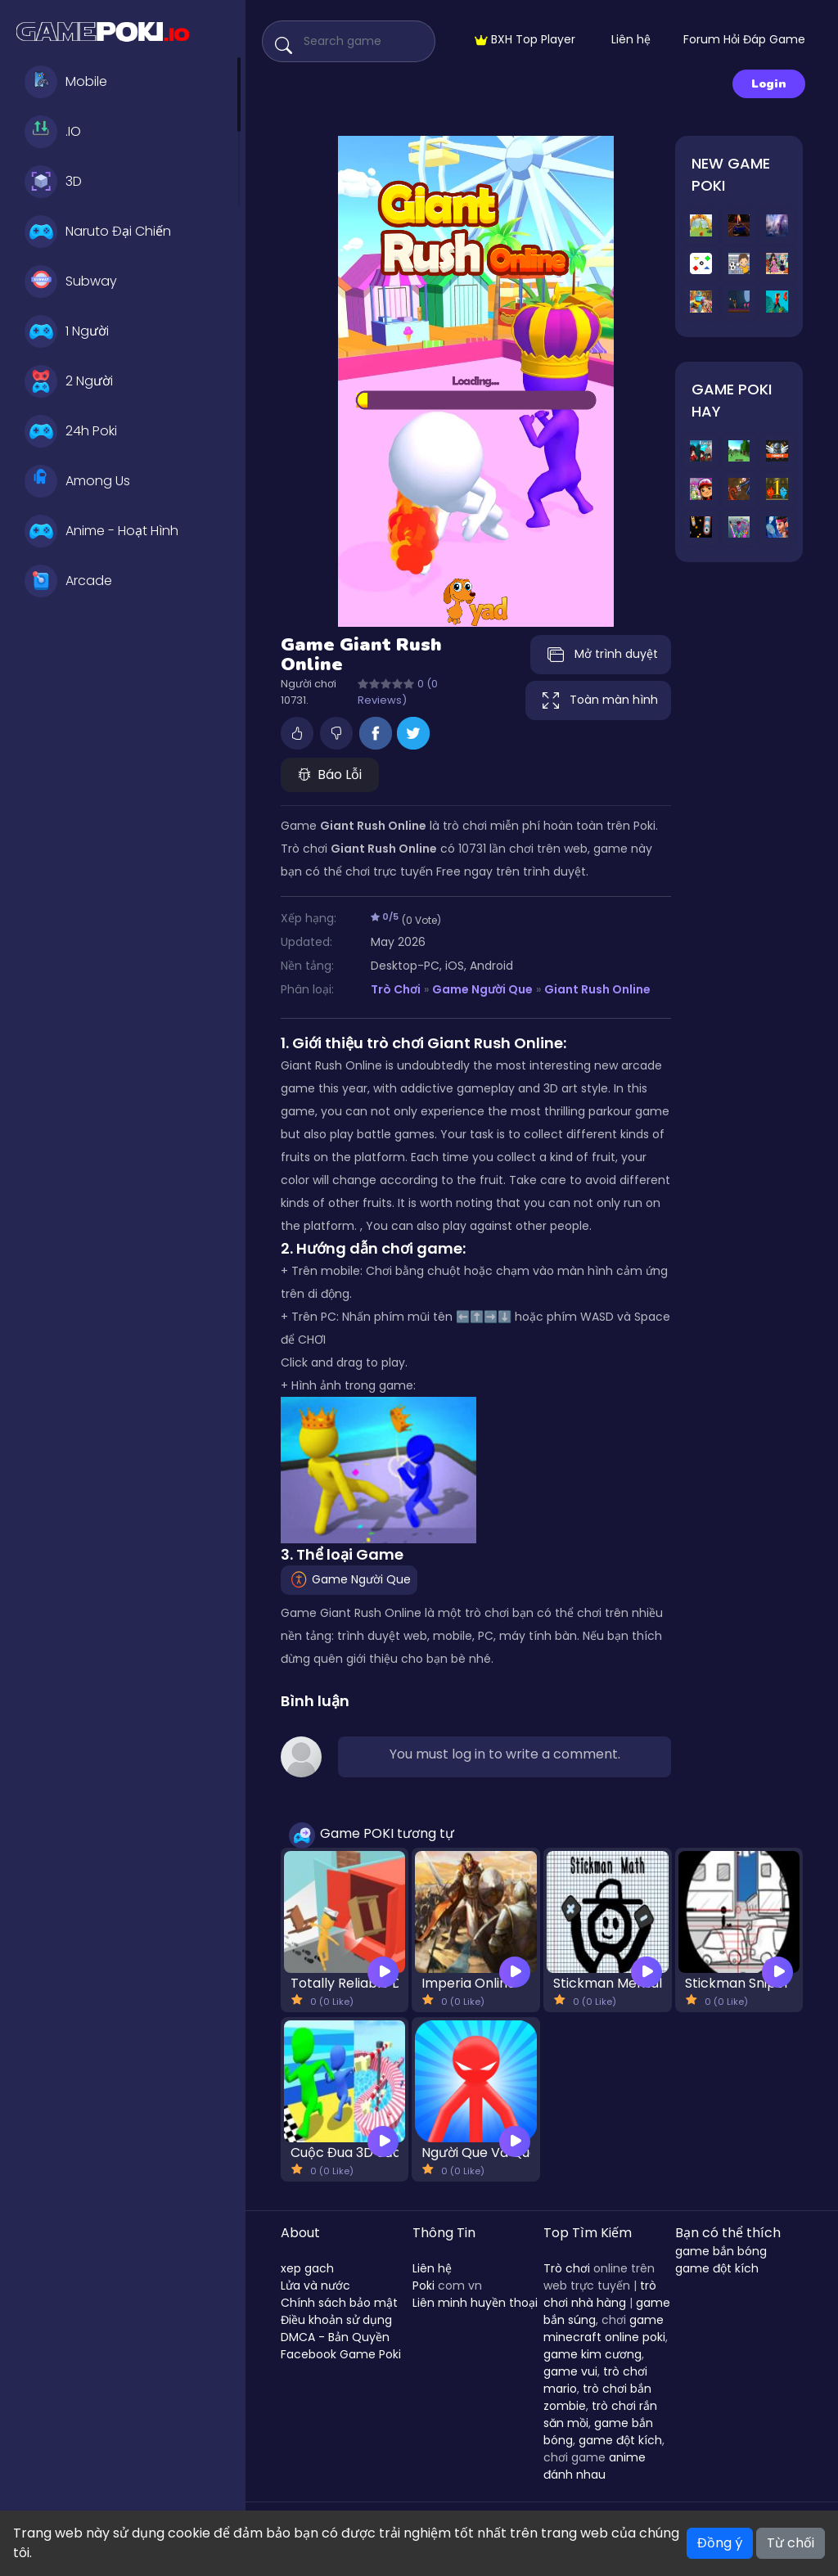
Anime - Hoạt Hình (101, 531)
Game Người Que (482, 989)
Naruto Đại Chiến (98, 231)
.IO (53, 131)
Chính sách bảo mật (339, 2303)
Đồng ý (719, 2542)
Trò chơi (566, 2268)
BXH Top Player (525, 39)
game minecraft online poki (604, 2328)
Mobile (66, 81)
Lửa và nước (315, 2285)
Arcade (68, 581)
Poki (423, 2285)
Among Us (77, 481)
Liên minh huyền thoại (475, 2303)
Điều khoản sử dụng (336, 2320)
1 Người (67, 331)
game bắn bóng (721, 2251)
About (300, 2232)
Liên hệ (631, 39)
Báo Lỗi (330, 774)
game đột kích (620, 2440)
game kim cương (592, 2354)
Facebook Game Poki (341, 2354)
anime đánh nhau (594, 2466)
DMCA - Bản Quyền (335, 2337)
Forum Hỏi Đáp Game (744, 39)
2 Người (69, 381)
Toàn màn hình (598, 700)
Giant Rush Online (597, 989)
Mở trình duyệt (600, 654)
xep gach (307, 2268)
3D (53, 181)
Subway (71, 281)
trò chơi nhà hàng (599, 2294)
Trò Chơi (396, 989)
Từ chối (790, 2542)
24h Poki (71, 431)
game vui (570, 2371)
